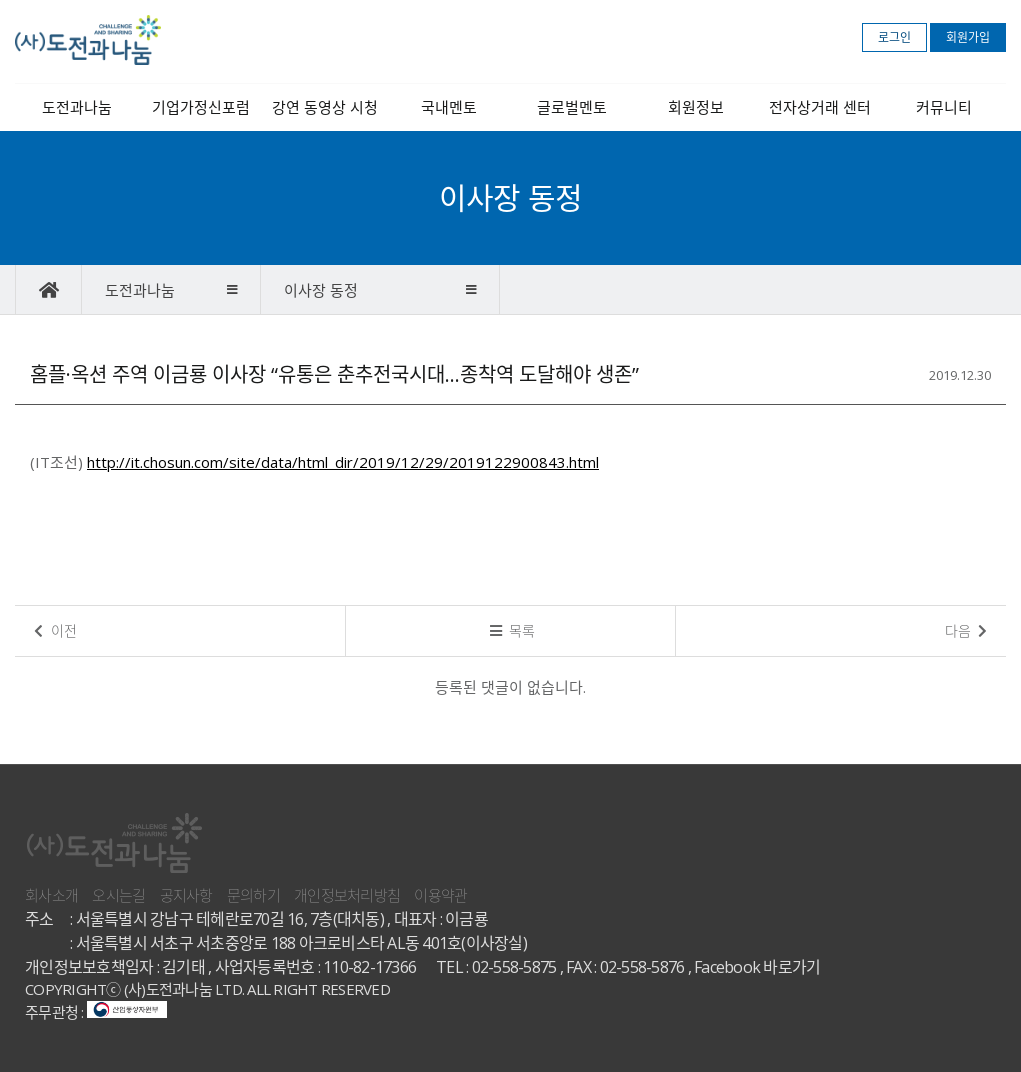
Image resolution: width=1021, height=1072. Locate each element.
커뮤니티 (944, 107)
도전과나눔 (77, 107)
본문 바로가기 (0, 0)
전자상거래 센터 (820, 107)
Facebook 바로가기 (757, 967)
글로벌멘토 (572, 107)
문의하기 (253, 895)
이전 (55, 630)
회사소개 (51, 895)
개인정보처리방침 (347, 895)
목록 (513, 630)
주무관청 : (96, 1012)
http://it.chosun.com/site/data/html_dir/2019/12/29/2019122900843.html (343, 462)
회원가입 (968, 37)
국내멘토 (449, 107)
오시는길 (118, 895)
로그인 (894, 37)
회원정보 (696, 107)
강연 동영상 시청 (325, 107)
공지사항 (186, 895)
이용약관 (440, 895)
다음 (966, 630)
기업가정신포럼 (201, 107)
